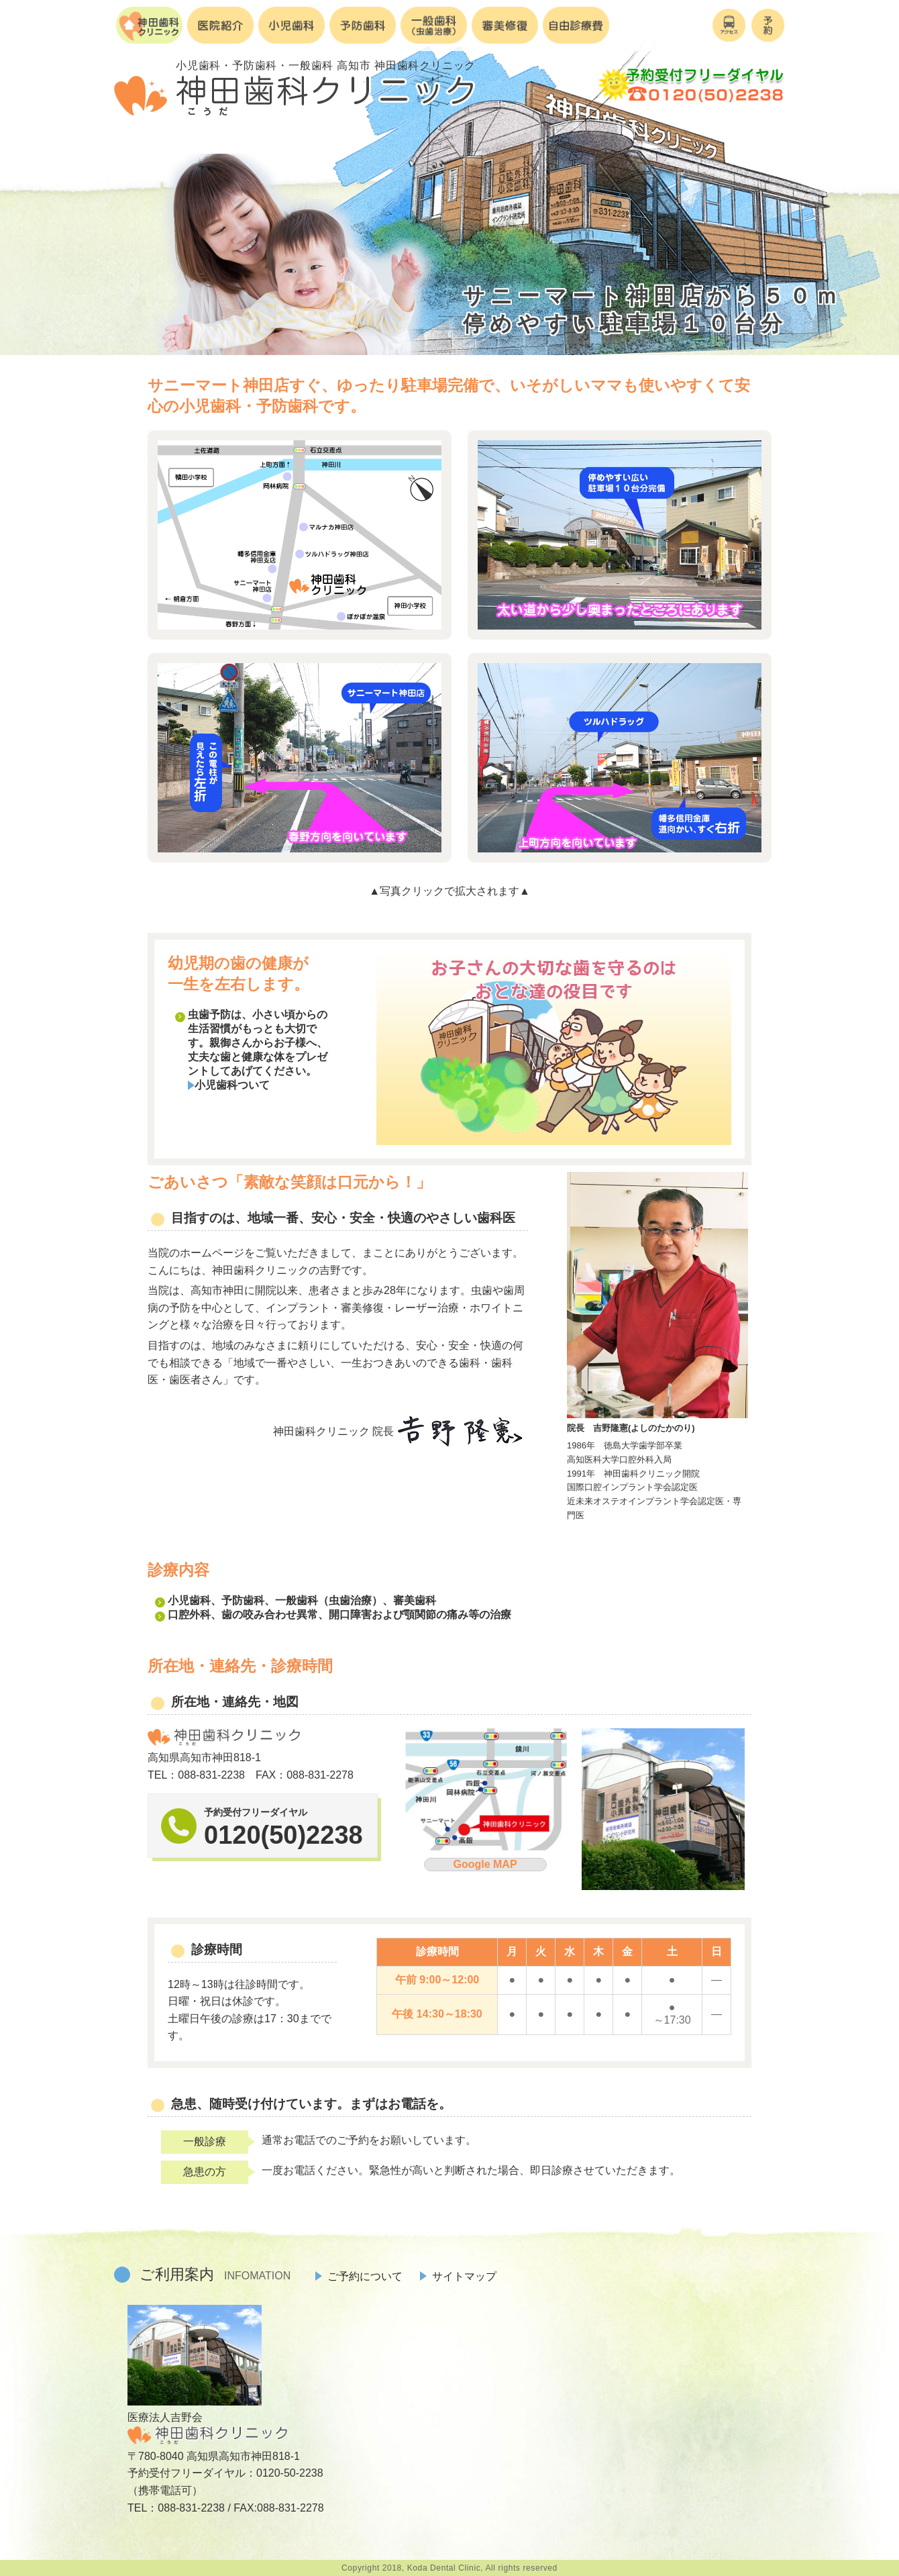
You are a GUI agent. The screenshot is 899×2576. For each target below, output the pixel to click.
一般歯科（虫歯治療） (328, 1600)
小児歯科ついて (229, 1085)
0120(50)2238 (283, 1835)
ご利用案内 (215, 2274)
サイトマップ (458, 2276)
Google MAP (485, 1864)
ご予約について (359, 2276)
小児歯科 (189, 1600)
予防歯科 (242, 1600)
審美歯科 (414, 1600)
